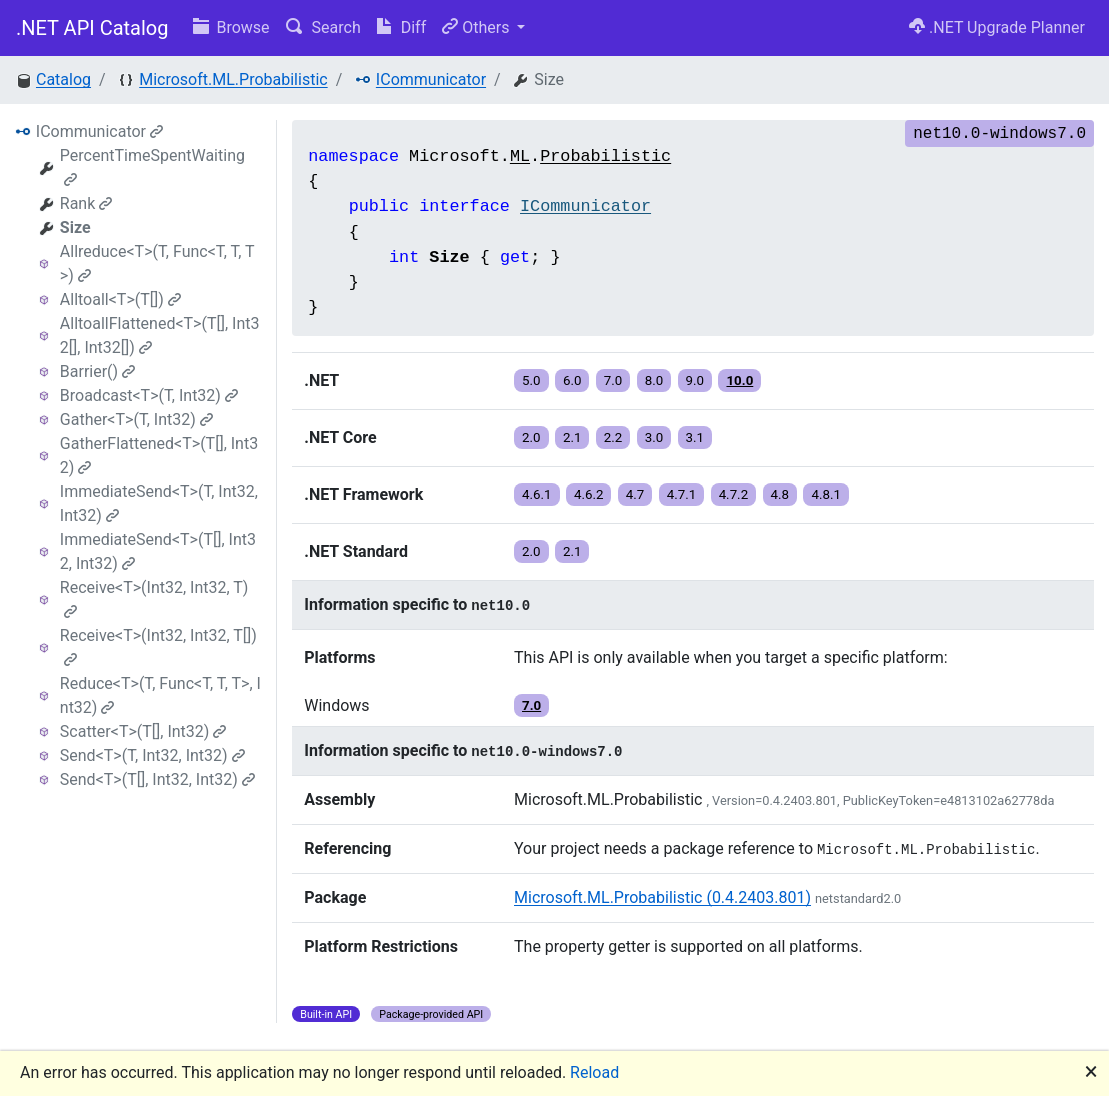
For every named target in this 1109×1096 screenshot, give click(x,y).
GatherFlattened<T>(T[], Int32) (159, 455)
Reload (594, 1072)
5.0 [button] (531, 380)
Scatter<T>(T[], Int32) (143, 731)
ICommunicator (431, 79)
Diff (401, 27)
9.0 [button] (695, 380)
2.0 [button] (531, 437)
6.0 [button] (572, 380)
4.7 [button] (635, 494)
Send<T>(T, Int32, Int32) (152, 755)
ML (520, 156)
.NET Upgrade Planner (997, 27)
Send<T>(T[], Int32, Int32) (157, 779)
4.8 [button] (780, 494)
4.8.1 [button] (826, 494)
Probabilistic (605, 156)
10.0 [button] (739, 380)
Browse (231, 27)
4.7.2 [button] (734, 494)
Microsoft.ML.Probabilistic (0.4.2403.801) (662, 897)
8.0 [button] (654, 380)
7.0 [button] (613, 380)
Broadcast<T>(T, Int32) (149, 395)
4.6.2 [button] (589, 494)
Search (323, 27)
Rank (86, 203)
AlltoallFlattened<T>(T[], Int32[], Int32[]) (160, 335)
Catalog (63, 79)
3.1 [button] (695, 437)
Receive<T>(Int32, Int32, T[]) (158, 646)
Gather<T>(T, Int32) (136, 419)
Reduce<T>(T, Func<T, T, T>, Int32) (160, 695)
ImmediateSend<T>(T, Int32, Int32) (159, 503)
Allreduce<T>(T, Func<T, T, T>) (157, 263)
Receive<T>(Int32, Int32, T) (154, 598)
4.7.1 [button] (682, 494)
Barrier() (97, 371)
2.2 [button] (613, 437)
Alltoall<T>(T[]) (120, 299)
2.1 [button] (572, 437)
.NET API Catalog (92, 28)
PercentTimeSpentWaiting (152, 166)
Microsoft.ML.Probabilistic (233, 79)
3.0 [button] (654, 437)
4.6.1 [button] (537, 494)
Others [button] (477, 27)
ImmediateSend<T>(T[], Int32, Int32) (158, 551)
